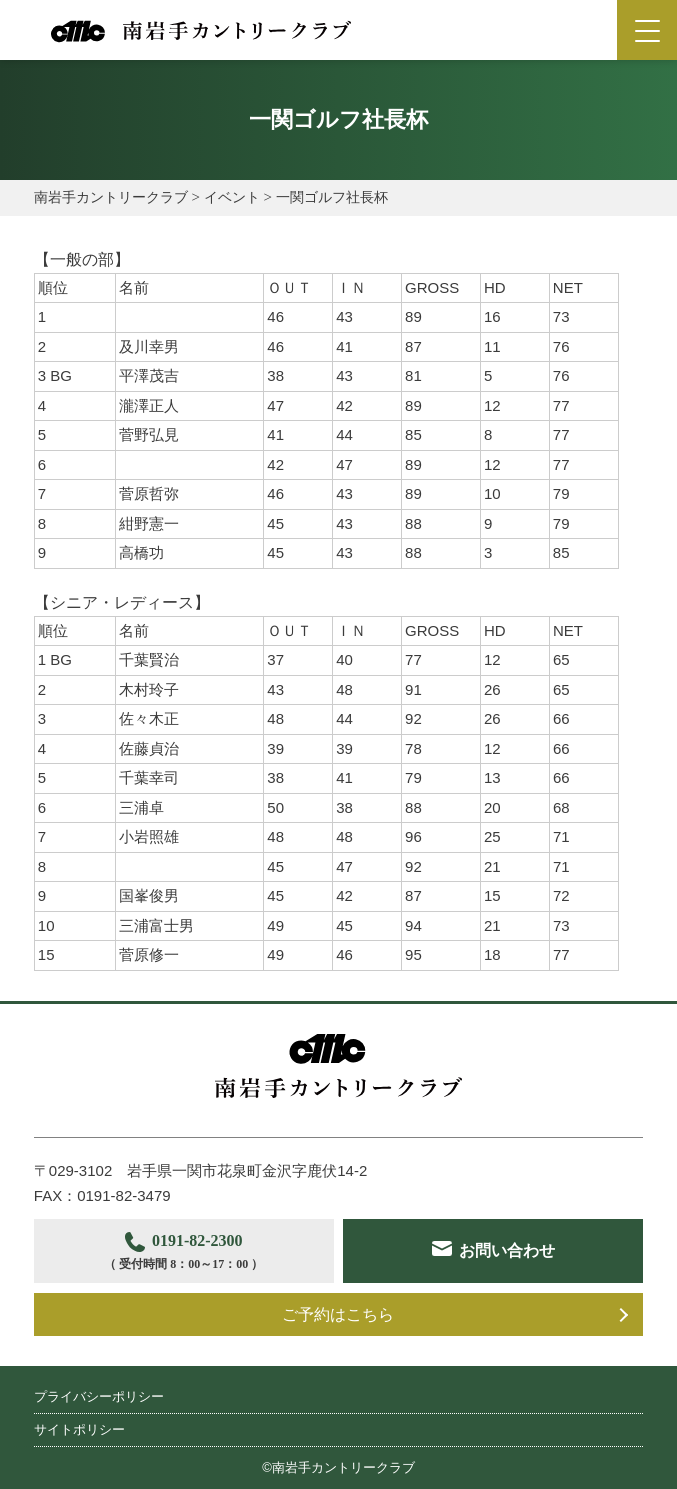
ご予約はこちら (338, 1314)
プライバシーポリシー (99, 1396)
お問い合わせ (507, 1250)
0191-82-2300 (183, 1253)
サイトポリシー (79, 1429)
